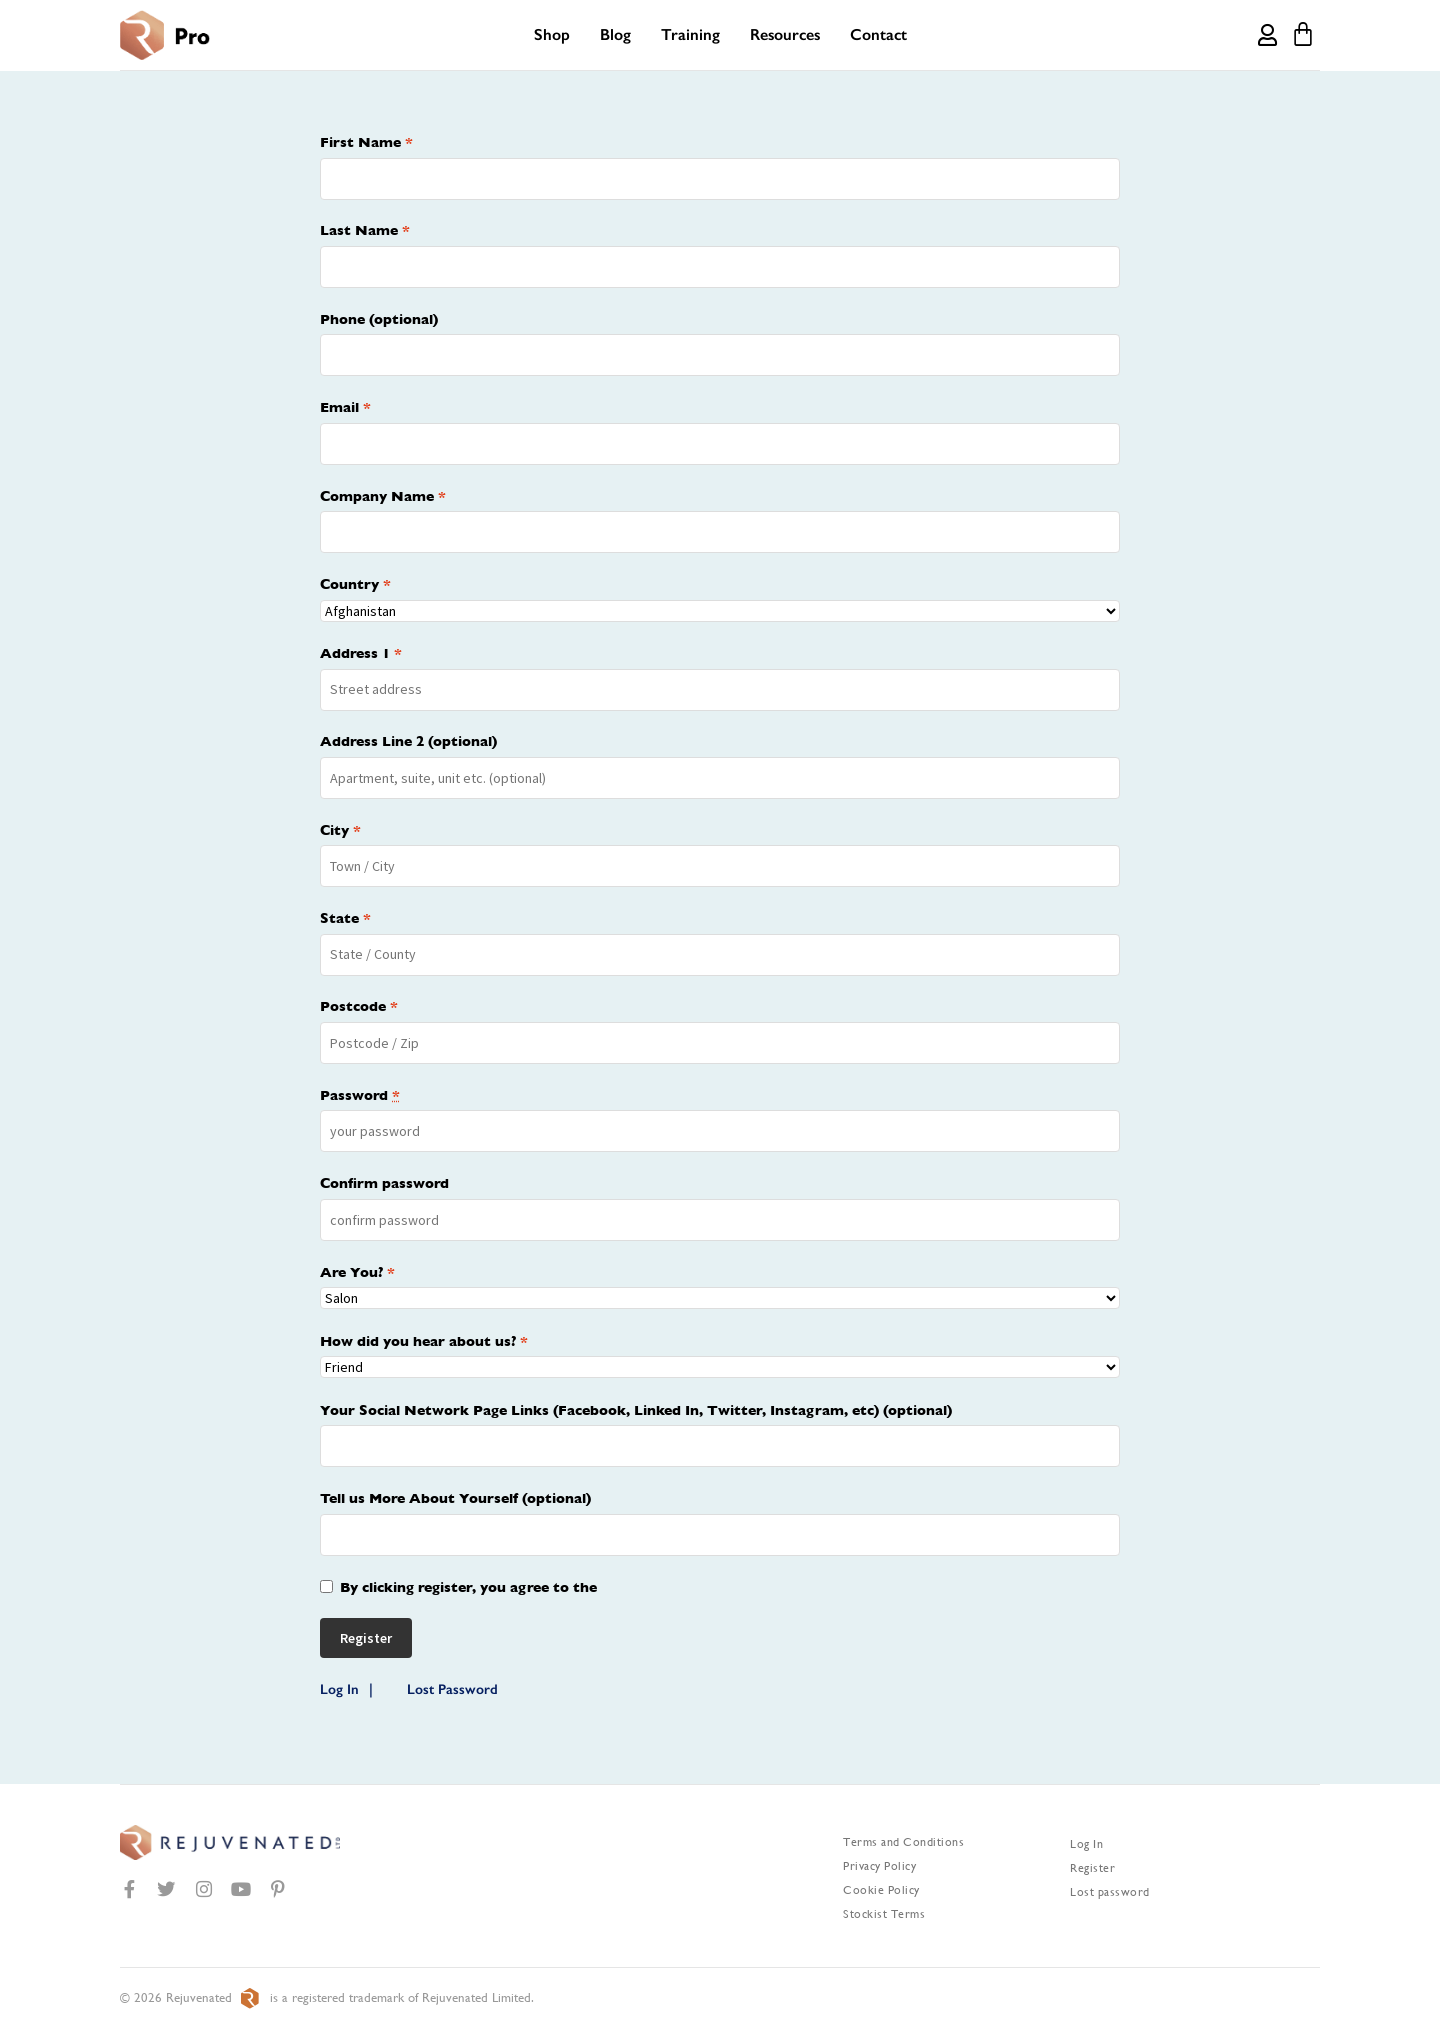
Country (355, 584)
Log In (339, 1689)
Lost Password (452, 1689)
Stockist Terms (884, 1914)
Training (690, 34)
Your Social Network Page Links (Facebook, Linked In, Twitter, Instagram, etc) (636, 1410)
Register (1092, 1868)
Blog (615, 34)
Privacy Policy (879, 1866)
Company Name (383, 496)
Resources (785, 34)
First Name (366, 142)
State (345, 918)
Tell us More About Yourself (455, 1498)
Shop (552, 34)
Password (360, 1095)
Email (345, 407)
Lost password (1110, 1892)
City (340, 830)
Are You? (357, 1272)
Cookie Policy (881, 1890)
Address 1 (361, 653)
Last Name (365, 230)
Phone (379, 319)
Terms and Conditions (903, 1842)
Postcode (359, 1006)
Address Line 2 (408, 741)
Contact (878, 34)
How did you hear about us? (424, 1341)
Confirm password (384, 1183)
